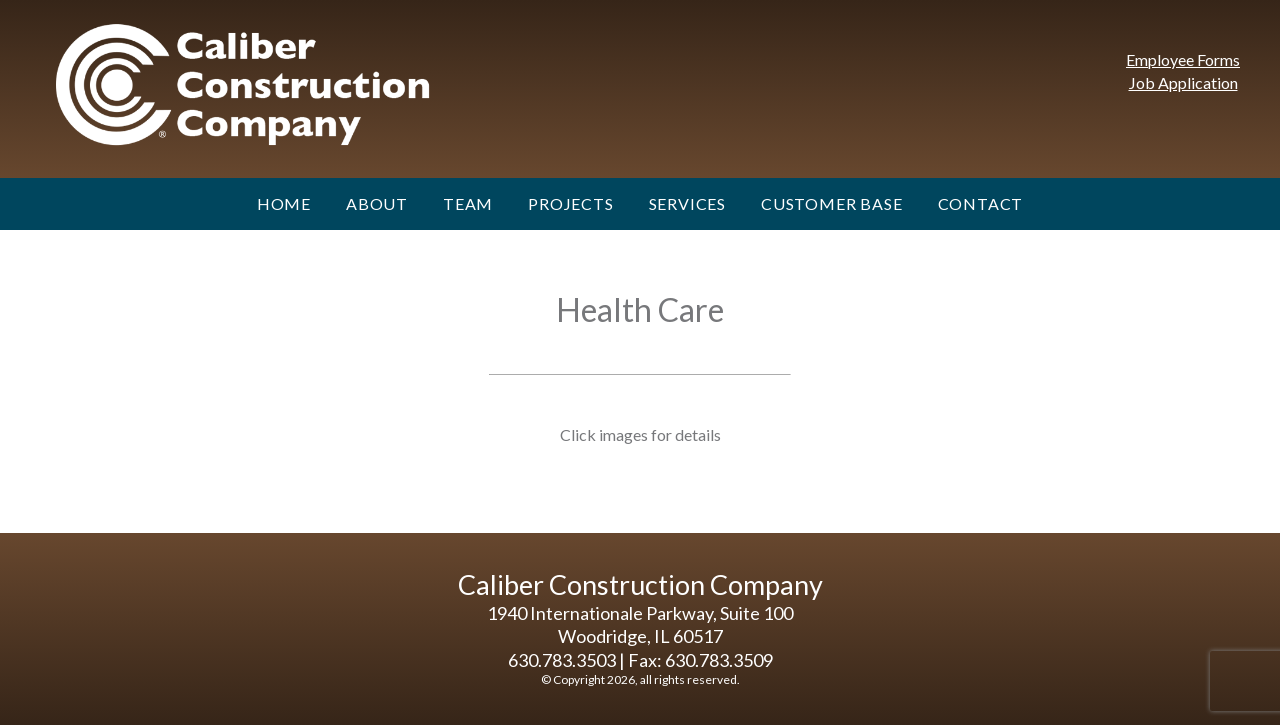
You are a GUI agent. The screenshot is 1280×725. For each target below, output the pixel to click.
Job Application (1183, 82)
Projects (570, 203)
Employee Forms (1183, 59)
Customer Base (831, 203)
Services (687, 203)
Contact (981, 203)
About (377, 203)
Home (284, 203)
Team (468, 203)
